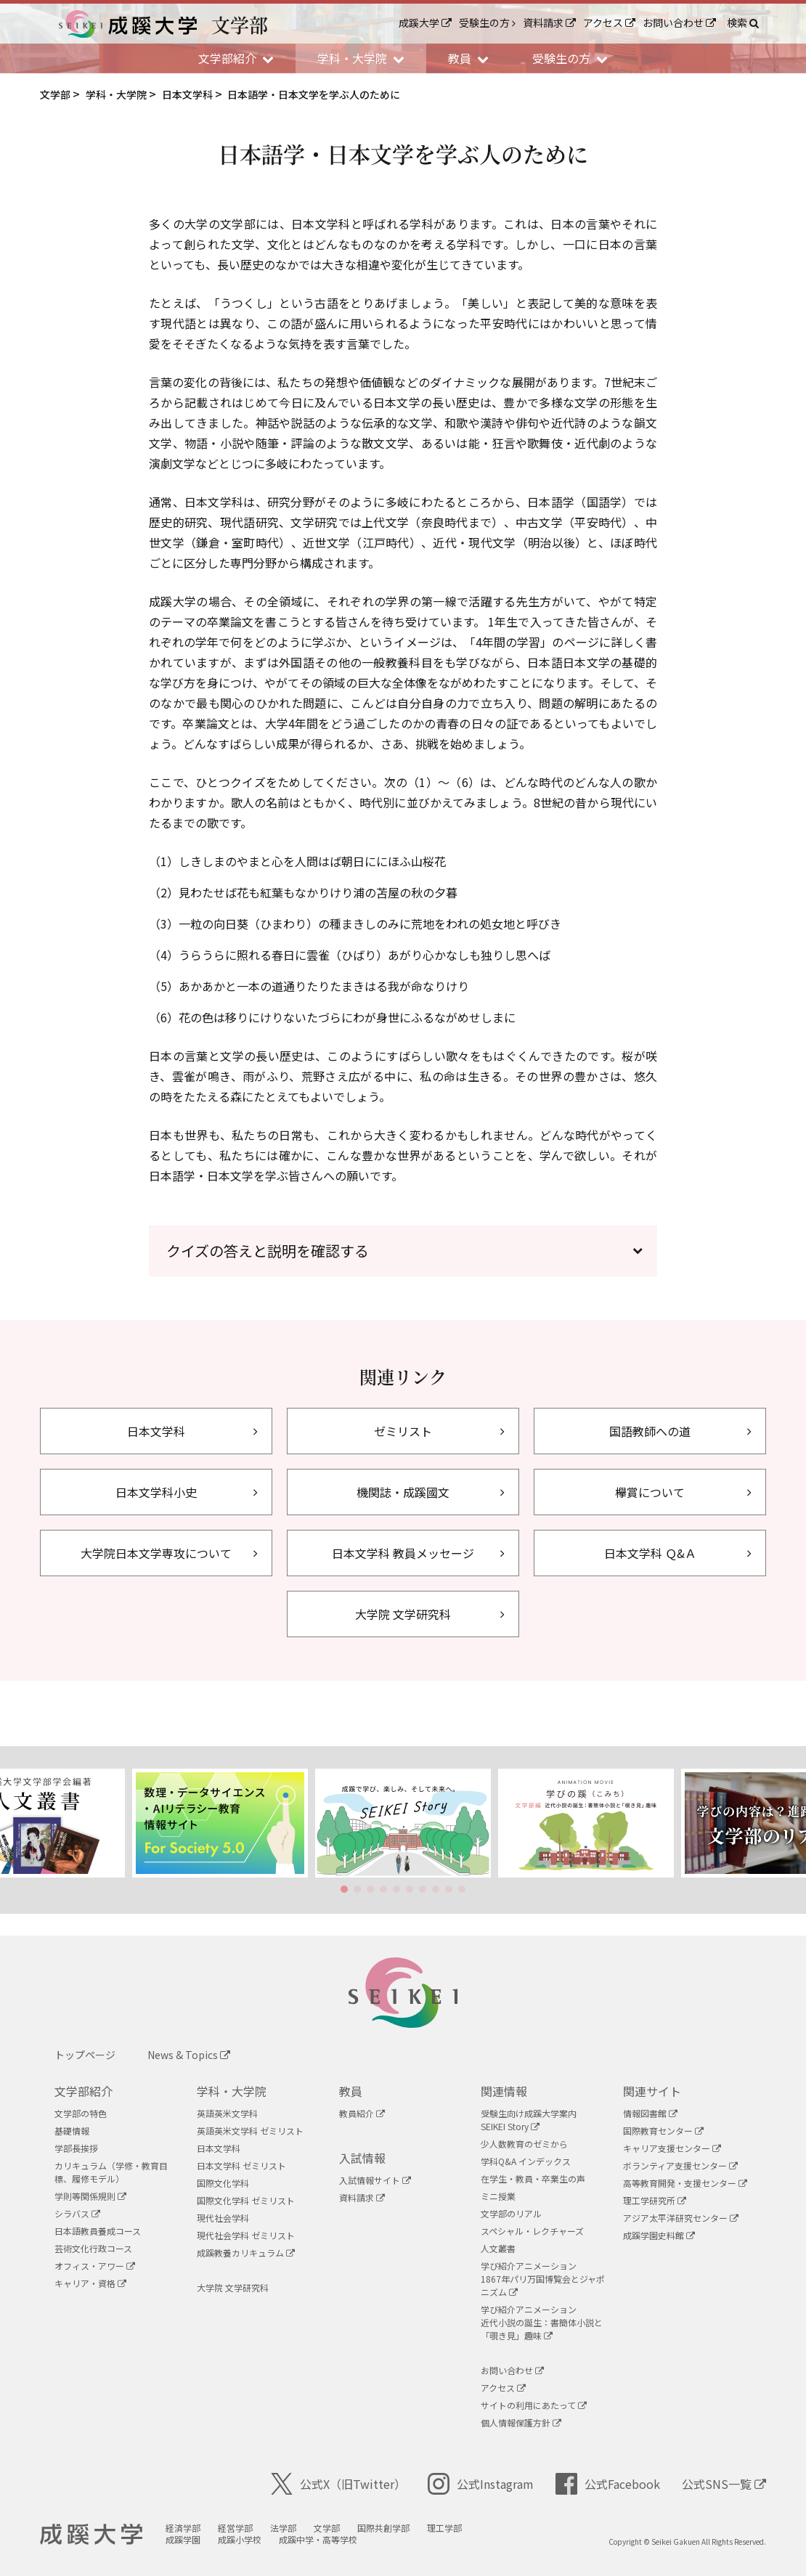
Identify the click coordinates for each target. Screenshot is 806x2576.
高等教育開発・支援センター (685, 2183)
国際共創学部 (383, 2528)
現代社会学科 (223, 2218)
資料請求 (549, 22)
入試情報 (362, 2158)
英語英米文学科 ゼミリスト (250, 2130)
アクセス (609, 22)
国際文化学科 (223, 2183)
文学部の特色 (80, 2113)
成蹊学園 (183, 2539)
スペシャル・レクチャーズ (532, 2231)
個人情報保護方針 (521, 2422)
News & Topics (188, 2054)
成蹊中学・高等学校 (318, 2539)
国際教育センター (663, 2130)
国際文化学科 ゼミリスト (246, 2200)
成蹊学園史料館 (659, 2235)
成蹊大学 (425, 22)
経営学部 (235, 2528)
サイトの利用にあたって (534, 2405)
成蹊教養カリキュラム (246, 2252)
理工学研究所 (654, 2200)
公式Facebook (607, 2484)
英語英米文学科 (227, 2113)
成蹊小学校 (239, 2539)
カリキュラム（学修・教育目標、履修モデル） (111, 2172)
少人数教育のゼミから (524, 2143)
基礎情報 (71, 2130)
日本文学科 (218, 2148)
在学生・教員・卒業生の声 (533, 2178)
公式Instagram (481, 2484)
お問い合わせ (679, 22)
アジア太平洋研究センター (680, 2218)
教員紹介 (362, 2113)
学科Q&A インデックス (526, 2161)
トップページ (84, 2054)
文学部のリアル (511, 2213)
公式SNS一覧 (724, 2484)
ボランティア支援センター (680, 2165)
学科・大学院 (231, 2091)
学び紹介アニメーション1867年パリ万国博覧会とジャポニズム (543, 2278)
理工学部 (444, 2528)
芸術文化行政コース (93, 2248)
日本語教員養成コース (97, 2231)
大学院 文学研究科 (233, 2287)
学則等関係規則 (90, 2196)
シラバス (77, 2213)
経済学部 (183, 2528)
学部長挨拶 (76, 2148)
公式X (338, 2484)
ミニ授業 (498, 2196)
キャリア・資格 (90, 2283)
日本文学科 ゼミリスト (241, 2165)
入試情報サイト (375, 2180)
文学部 (327, 2528)
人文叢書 (498, 2248)
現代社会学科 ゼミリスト (246, 2235)
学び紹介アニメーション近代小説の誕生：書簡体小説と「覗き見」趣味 (542, 2322)
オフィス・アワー (94, 2265)
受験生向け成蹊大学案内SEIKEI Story (529, 2119)
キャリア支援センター (672, 2148)
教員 (350, 2091)
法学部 (283, 2528)
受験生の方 (487, 22)
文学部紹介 (83, 2091)
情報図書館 (650, 2113)
